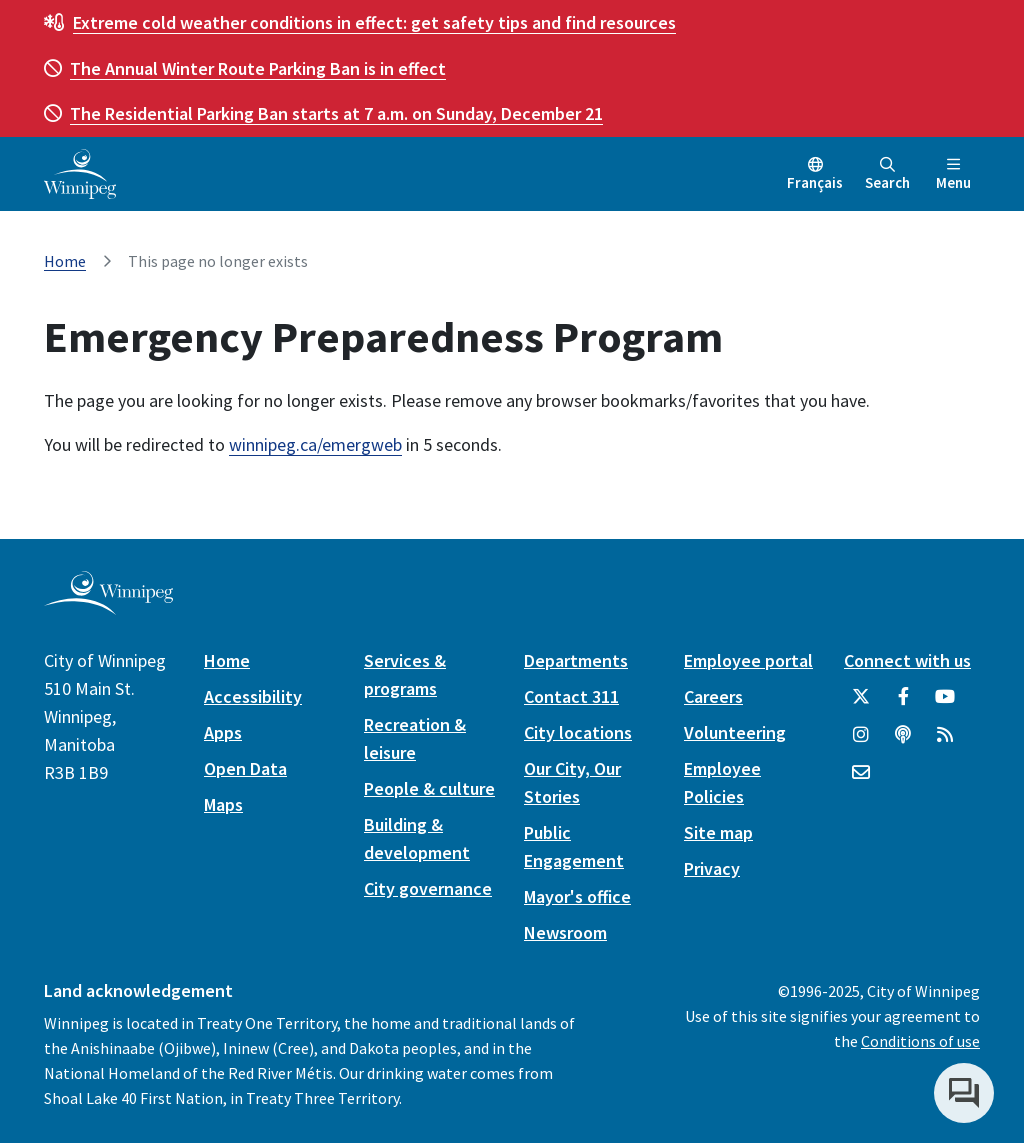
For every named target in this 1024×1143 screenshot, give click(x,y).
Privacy (712, 868)
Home (65, 261)
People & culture (429, 788)
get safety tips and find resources (374, 22)
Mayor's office (577, 896)
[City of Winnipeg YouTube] (945, 704)
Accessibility (253, 696)
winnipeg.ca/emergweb (315, 444)
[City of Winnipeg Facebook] (903, 704)
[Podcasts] (903, 742)
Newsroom (565, 932)
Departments (576, 660)
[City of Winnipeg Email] (861, 780)
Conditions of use (920, 1041)
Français (815, 182)
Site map (718, 832)
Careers (713, 696)
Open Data (245, 768)
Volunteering (735, 732)
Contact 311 (571, 696)
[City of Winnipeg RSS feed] (945, 742)
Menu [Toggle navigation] (953, 174)
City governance (428, 888)
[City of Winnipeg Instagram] (861, 742)
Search (887, 174)
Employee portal (748, 660)
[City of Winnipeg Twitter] (861, 704)
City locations (578, 732)
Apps (223, 732)
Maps (223, 804)
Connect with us (907, 660)
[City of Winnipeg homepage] (108, 607)
